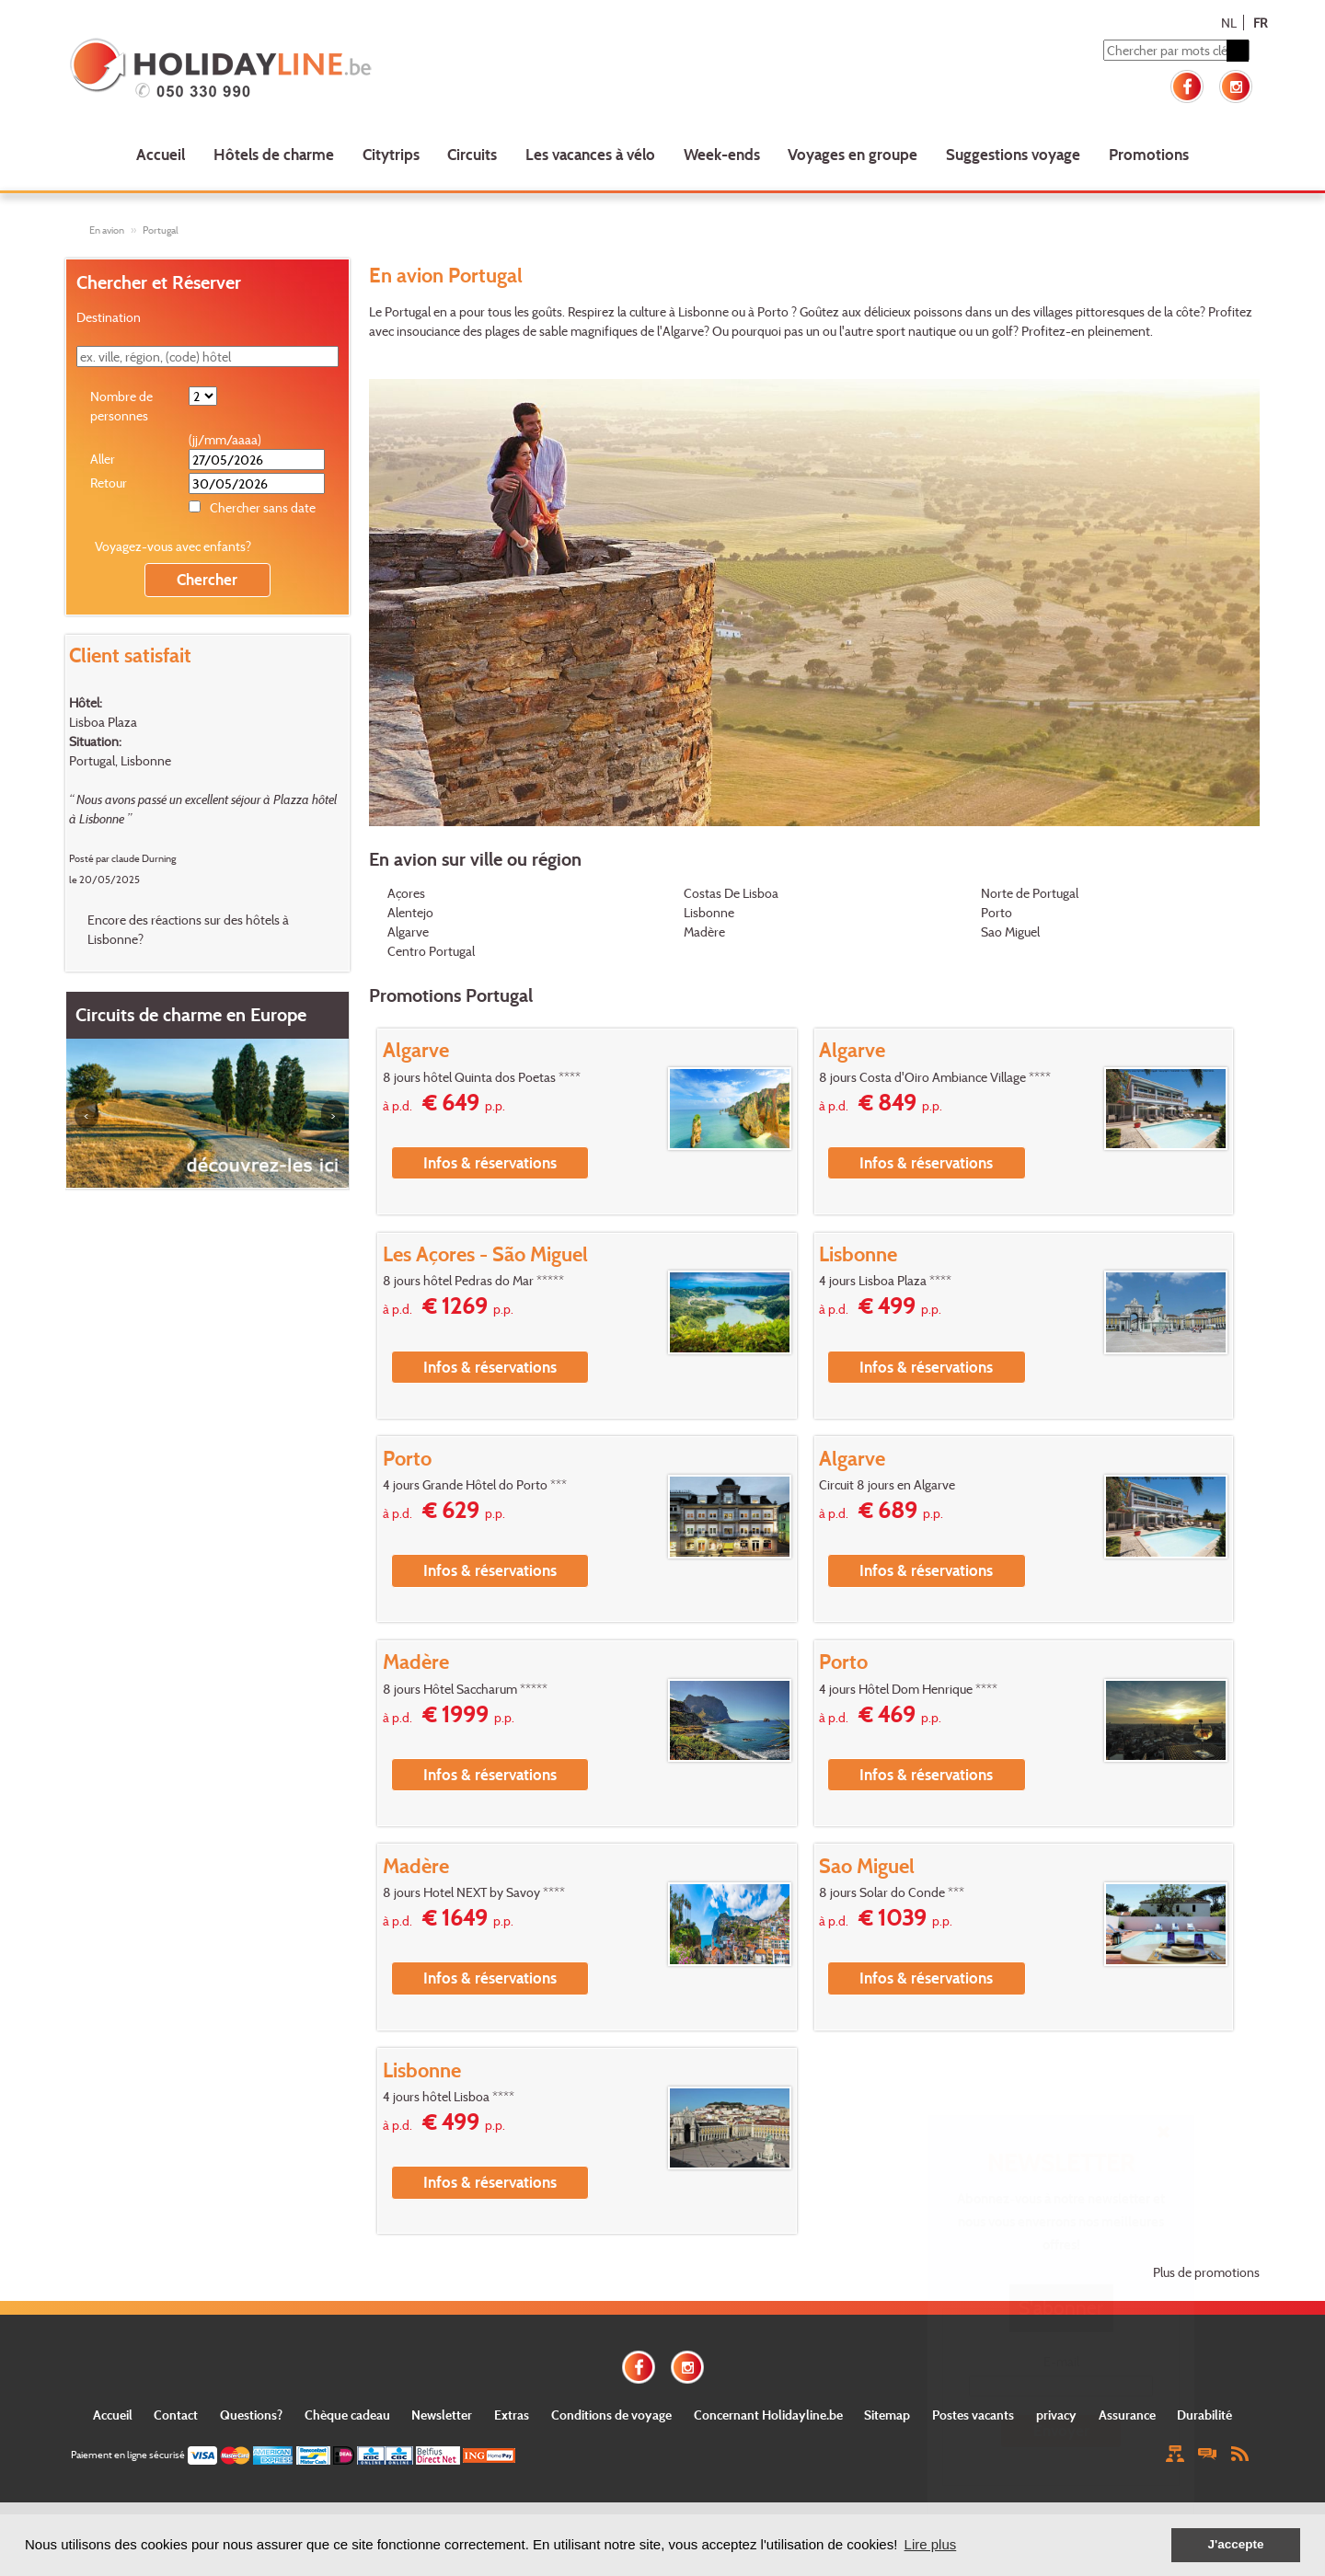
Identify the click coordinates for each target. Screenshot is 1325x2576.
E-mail (1061, 2361)
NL (1229, 22)
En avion (106, 230)
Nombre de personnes (121, 405)
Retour (108, 482)
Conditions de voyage (611, 2414)
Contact (176, 2414)
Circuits (472, 154)
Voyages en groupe (852, 154)
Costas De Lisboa (731, 893)
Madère (704, 931)
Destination (108, 317)
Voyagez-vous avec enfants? (173, 546)
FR (1260, 22)
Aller (102, 458)
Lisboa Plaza (103, 722)
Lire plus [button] (930, 2544)
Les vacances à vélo (590, 154)
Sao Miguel (1010, 931)
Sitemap (887, 2414)
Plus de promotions (1206, 2272)
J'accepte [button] (1235, 2544)
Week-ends (722, 154)
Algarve (408, 931)
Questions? (251, 2414)
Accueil (160, 154)
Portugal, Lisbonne (120, 760)
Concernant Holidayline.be (768, 2414)
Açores (406, 893)
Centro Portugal (431, 951)
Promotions (1149, 154)
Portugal (161, 230)
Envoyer (1061, 2430)
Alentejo (410, 912)
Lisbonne (709, 912)
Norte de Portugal (1029, 893)
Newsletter (441, 2414)
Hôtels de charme (273, 154)
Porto (996, 912)
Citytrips (391, 154)
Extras (511, 2414)
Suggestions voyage (1013, 154)
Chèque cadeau (347, 2414)
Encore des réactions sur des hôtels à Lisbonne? (188, 929)
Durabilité (1204, 2414)
